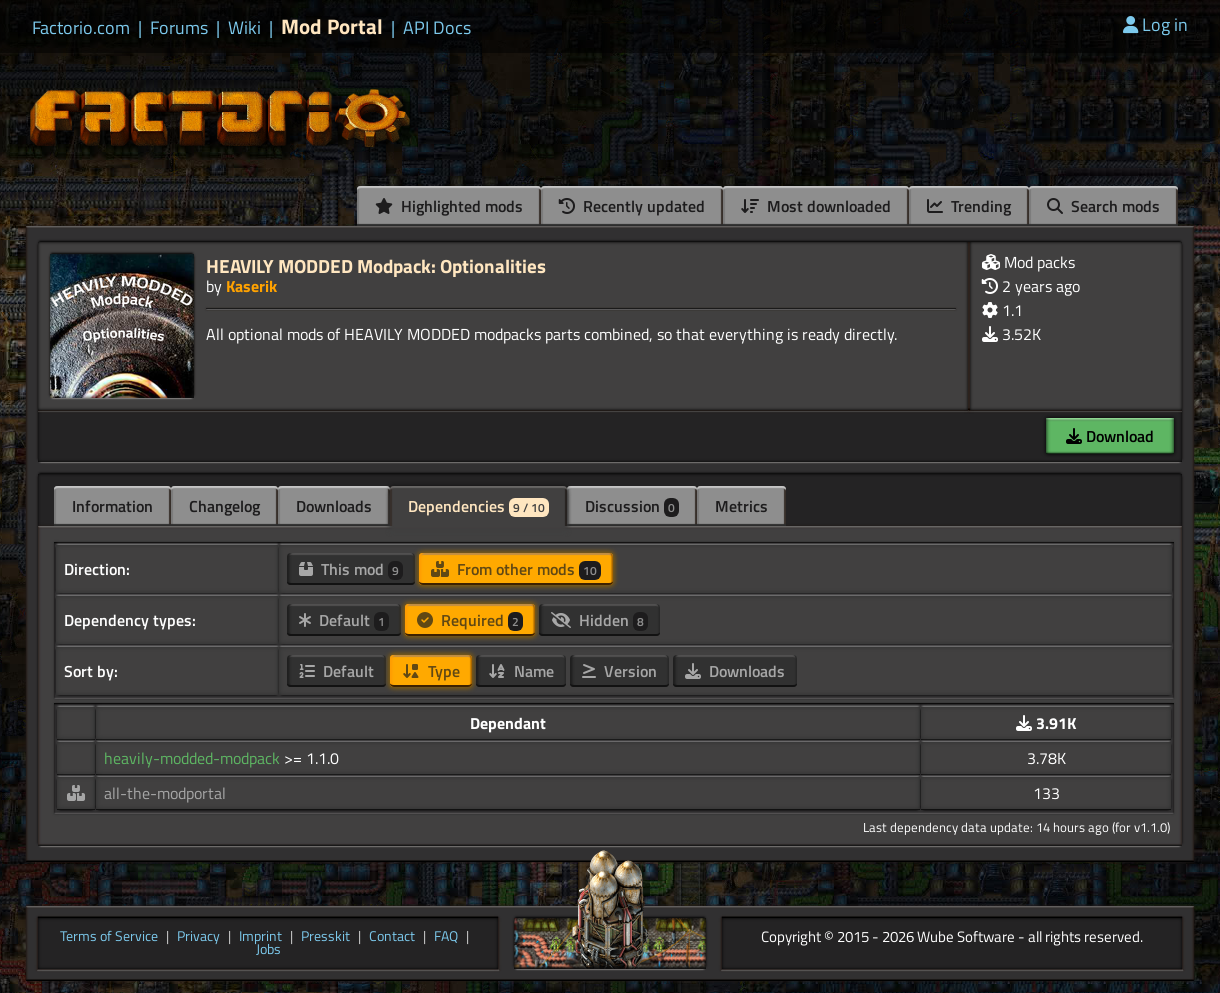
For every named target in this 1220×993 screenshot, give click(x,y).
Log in (1155, 24)
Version (619, 671)
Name (521, 671)
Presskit (325, 937)
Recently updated (632, 206)
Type (431, 671)
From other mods (516, 569)
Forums (179, 28)
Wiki (244, 28)
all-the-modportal (165, 793)
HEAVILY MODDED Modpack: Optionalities (376, 265)
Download (1110, 436)
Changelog (224, 506)
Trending (969, 206)
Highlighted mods (449, 206)
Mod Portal (332, 26)
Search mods (1103, 206)
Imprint (260, 937)
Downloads (334, 506)
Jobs (268, 950)
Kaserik (251, 286)
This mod (351, 569)
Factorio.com (81, 28)
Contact (392, 937)
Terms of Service (109, 937)
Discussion (632, 506)
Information (112, 506)
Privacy (198, 937)
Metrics (741, 506)
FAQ (446, 937)
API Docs (437, 28)
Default (344, 620)
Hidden (599, 620)
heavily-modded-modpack (194, 758)
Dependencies (478, 506)
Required (470, 620)
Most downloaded (816, 206)
